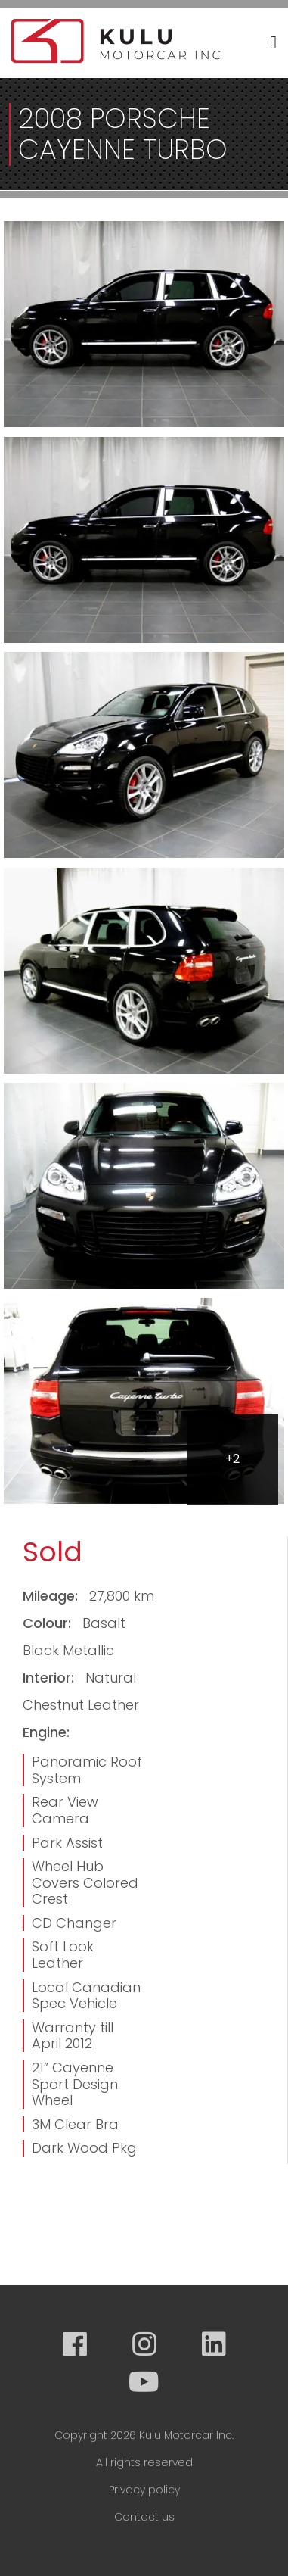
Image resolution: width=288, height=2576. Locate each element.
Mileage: (52, 1595)
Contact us (144, 2517)
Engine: (46, 1732)
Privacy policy (144, 2489)
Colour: (49, 1623)
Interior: (50, 1677)
